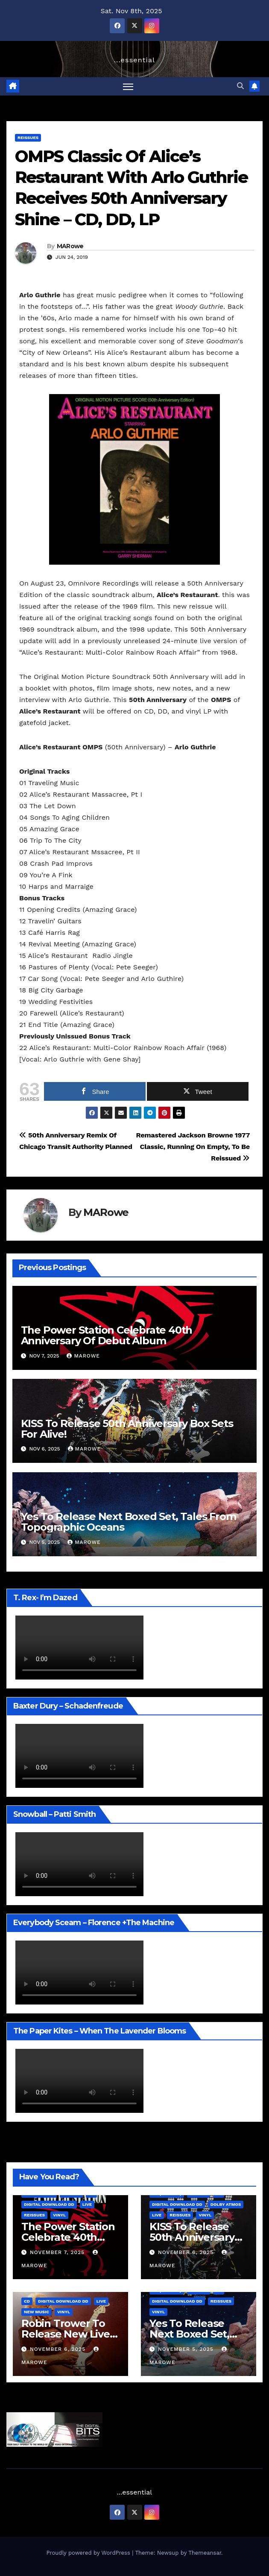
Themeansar (204, 2553)
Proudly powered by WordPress (89, 2553)
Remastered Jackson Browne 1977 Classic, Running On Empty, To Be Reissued (193, 1146)
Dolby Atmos (226, 2204)
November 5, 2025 (187, 2349)
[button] (240, 86)
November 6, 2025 (187, 2252)
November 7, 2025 (58, 2252)
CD (27, 2301)
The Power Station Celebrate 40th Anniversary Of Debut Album (107, 1335)
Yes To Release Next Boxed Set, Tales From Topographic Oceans (128, 1522)
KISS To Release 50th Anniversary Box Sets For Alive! (127, 1428)
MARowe (70, 246)
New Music (36, 2311)
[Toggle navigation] (128, 86)
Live (87, 2204)
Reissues (28, 137)
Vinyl (59, 2215)
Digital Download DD (49, 2204)
